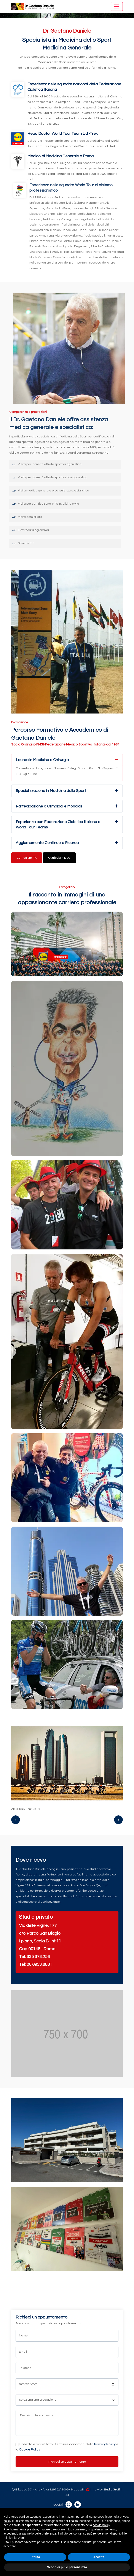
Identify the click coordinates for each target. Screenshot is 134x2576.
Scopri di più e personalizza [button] (67, 2567)
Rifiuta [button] (35, 2557)
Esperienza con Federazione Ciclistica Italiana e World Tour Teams (58, 871)
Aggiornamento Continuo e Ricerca (47, 890)
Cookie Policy (29, 2496)
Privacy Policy (105, 2491)
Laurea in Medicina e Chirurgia (42, 807)
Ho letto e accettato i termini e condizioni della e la (67, 2494)
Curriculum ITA (27, 904)
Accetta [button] (98, 2557)
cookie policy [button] (101, 2525)
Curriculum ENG (59, 904)
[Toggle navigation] (117, 6)
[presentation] (15, 1866)
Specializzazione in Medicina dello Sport (51, 838)
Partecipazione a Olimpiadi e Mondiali (49, 853)
